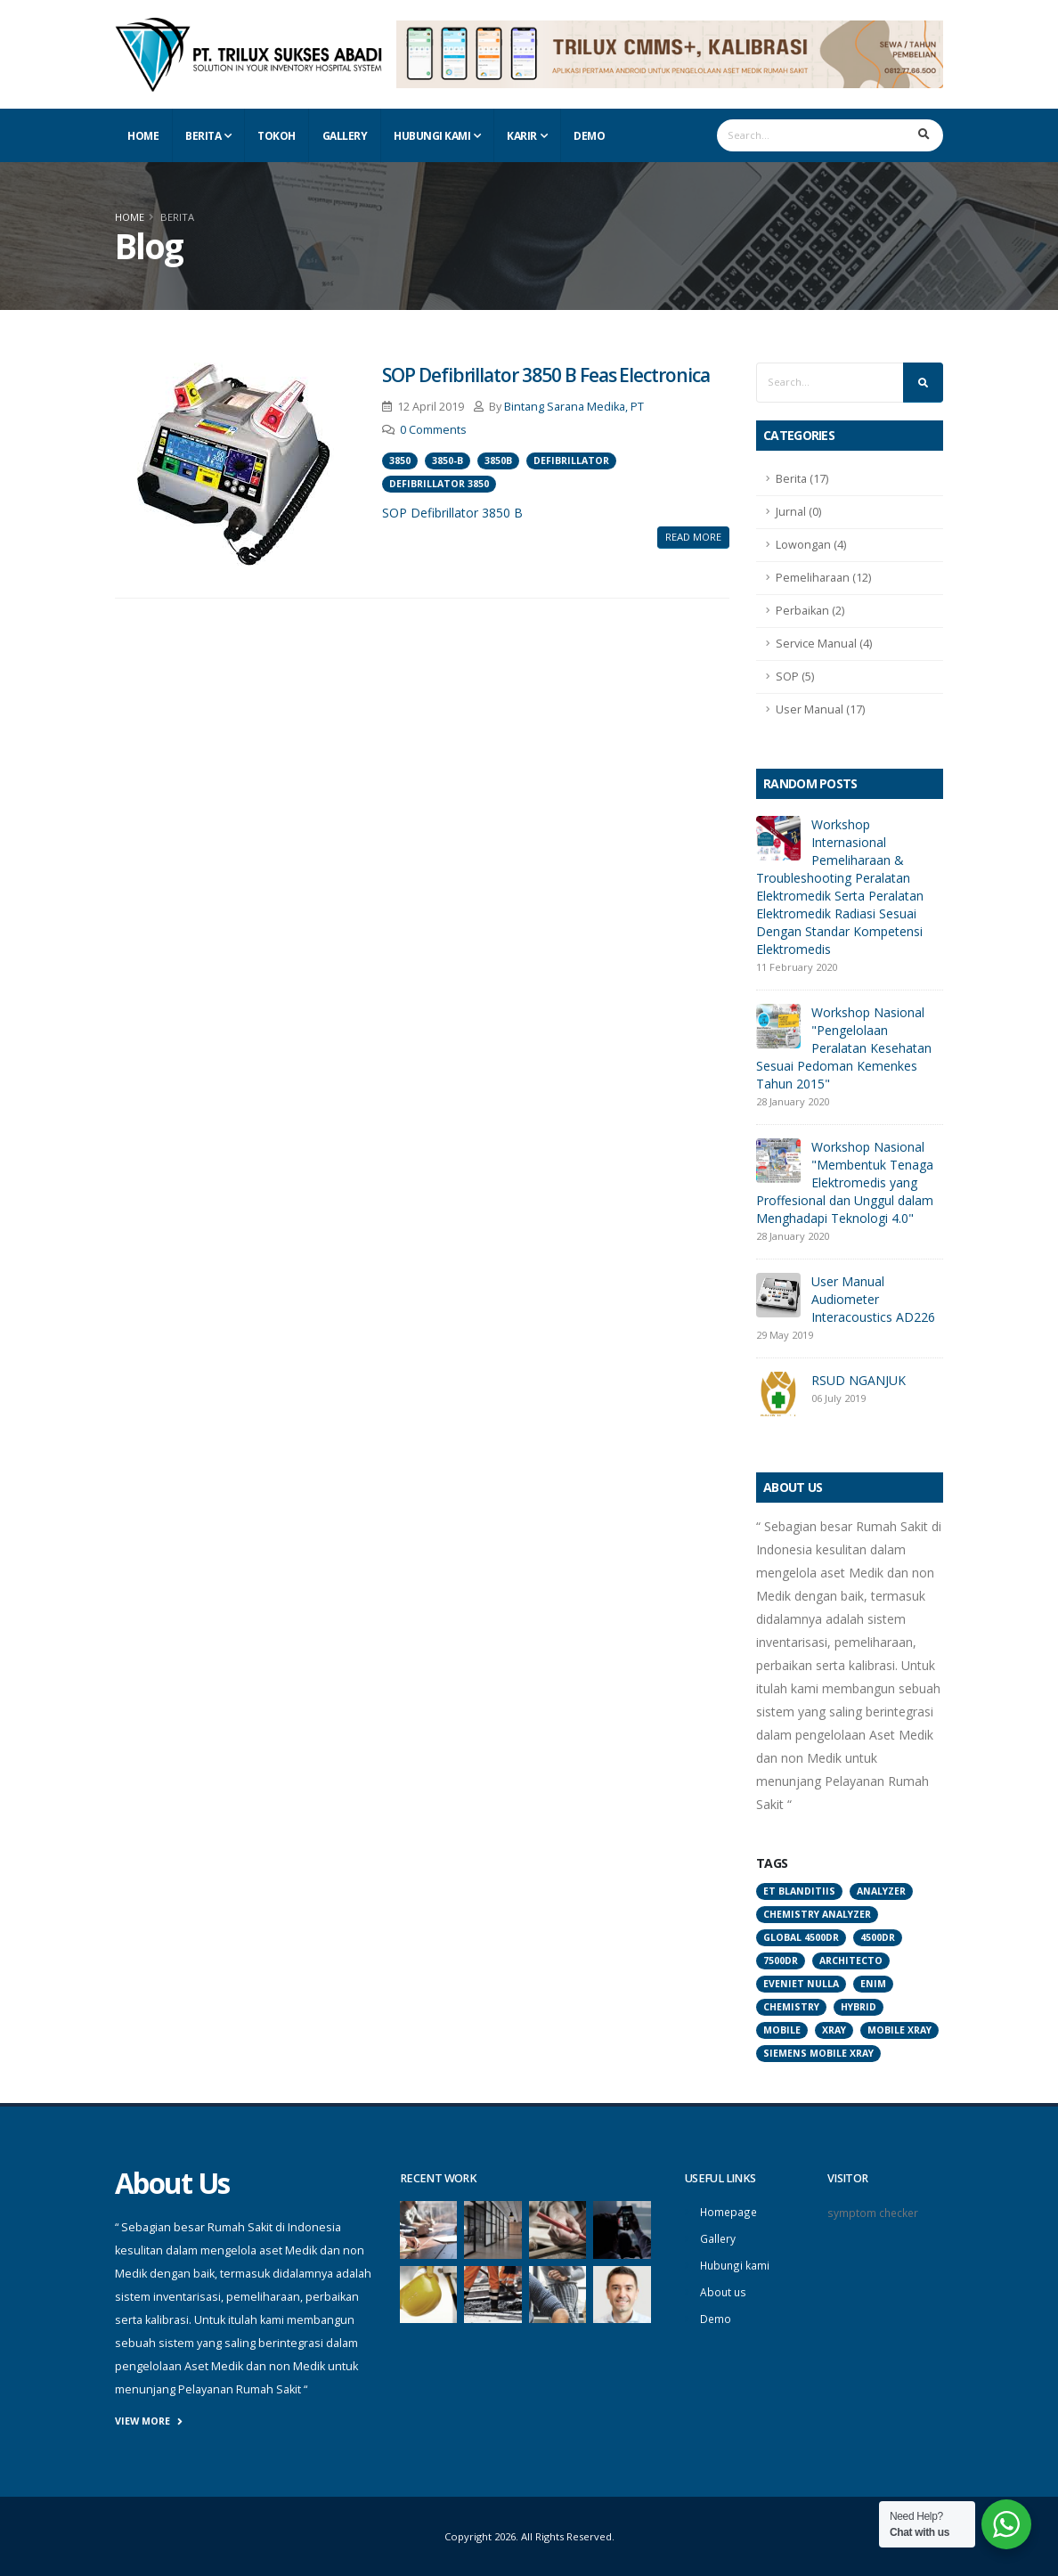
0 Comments (433, 429)
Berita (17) (802, 478)
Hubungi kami (736, 2262)
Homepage (729, 2211)
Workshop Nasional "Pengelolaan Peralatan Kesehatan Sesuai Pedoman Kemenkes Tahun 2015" (844, 1048)
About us (724, 2288)
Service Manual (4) (824, 643)
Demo (589, 135)
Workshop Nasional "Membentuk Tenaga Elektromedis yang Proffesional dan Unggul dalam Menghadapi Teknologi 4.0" (844, 1182)
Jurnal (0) (798, 511)
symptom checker (874, 2212)
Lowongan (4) (811, 544)
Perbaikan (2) (810, 610)
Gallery (345, 135)
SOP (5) (795, 676)
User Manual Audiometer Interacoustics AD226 (873, 1299)
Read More (693, 536)
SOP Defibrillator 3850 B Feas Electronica (546, 375)
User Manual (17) (820, 709)
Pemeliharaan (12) (823, 577)
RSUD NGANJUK (858, 1380)
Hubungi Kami (432, 135)
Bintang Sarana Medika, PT (574, 406)
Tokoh (276, 135)
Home (143, 135)
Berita (203, 135)
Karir (522, 135)
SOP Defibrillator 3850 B (452, 512)
